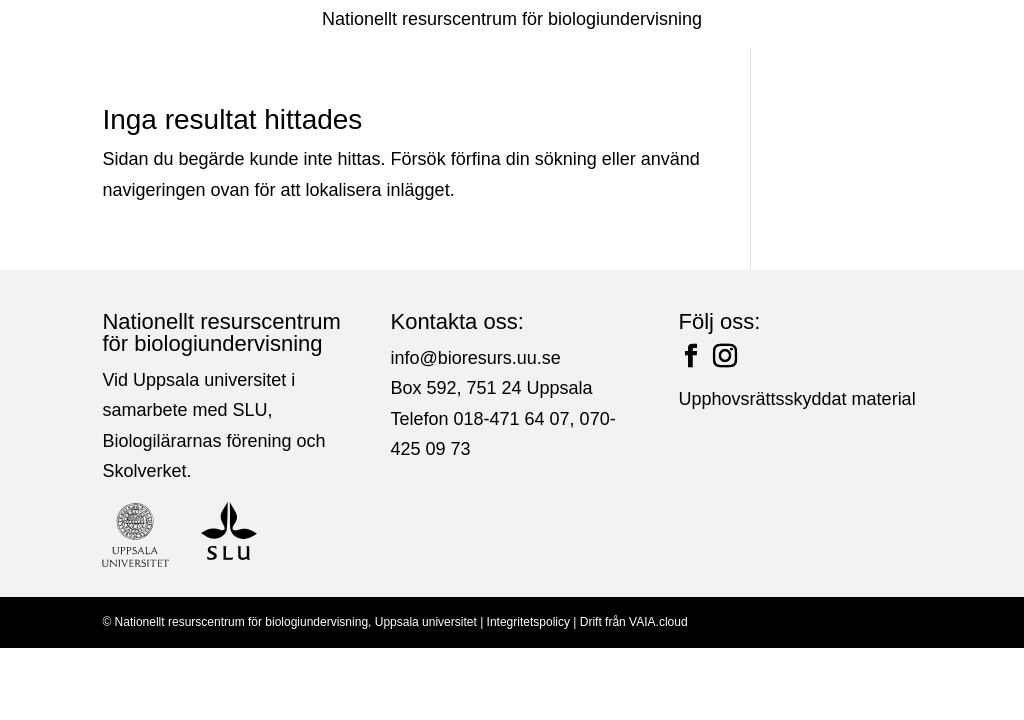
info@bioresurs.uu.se (475, 358)
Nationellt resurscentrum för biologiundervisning (512, 19)
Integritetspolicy (528, 622)
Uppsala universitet (426, 622)
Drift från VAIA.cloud (634, 622)
